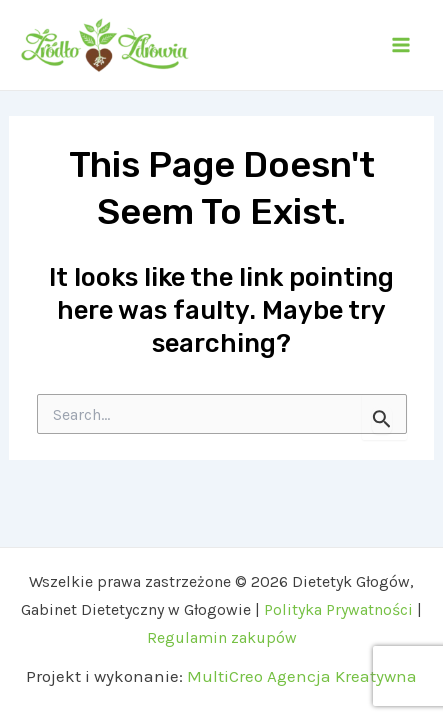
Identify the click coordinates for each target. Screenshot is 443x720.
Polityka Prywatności (340, 609)
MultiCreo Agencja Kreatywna (302, 676)
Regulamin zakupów (222, 637)
